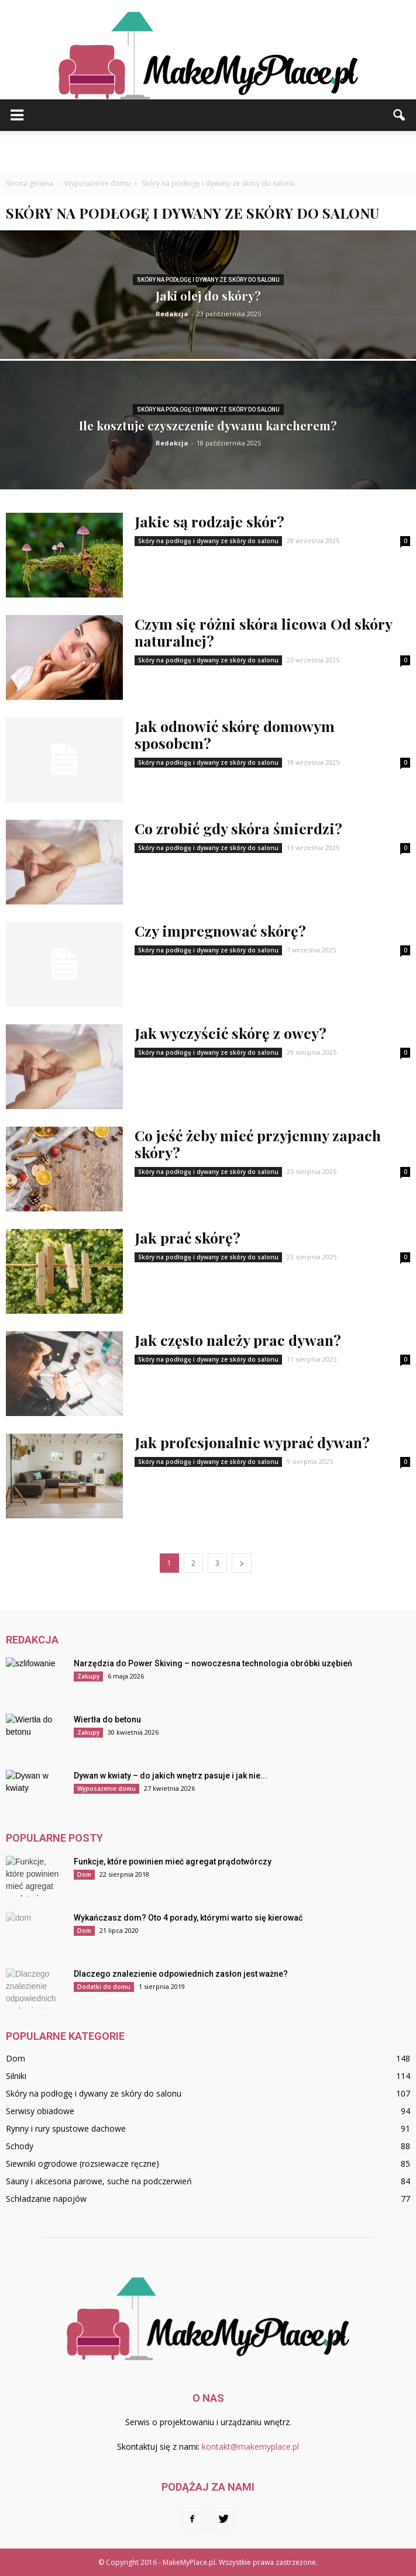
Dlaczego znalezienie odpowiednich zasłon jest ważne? (181, 1973)
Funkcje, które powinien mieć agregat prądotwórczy (172, 1861)
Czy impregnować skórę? (220, 930)
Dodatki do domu (103, 1987)
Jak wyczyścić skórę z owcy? (230, 1032)
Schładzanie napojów (46, 2198)
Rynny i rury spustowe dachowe (66, 2128)
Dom (84, 1874)
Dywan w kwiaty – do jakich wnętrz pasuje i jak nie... (170, 1775)
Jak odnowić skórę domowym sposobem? (235, 734)
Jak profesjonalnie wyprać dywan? (252, 1442)
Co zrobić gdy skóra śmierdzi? (238, 828)
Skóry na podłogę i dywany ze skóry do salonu (208, 280)
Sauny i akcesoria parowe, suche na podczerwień (99, 2181)
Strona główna (29, 183)
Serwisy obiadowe (40, 2110)
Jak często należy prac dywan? (238, 1339)
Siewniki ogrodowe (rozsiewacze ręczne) (82, 2163)
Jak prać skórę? (187, 1237)
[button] (399, 115)
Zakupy (88, 1676)
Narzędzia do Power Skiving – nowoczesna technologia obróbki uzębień (213, 1663)
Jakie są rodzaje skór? (209, 521)
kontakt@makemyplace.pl (250, 2446)
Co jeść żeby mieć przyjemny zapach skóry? (258, 1143)
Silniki (16, 2075)
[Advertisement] (208, 151)
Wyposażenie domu (106, 1788)
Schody (19, 2146)
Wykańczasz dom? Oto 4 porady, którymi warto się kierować (188, 1917)
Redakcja (172, 313)
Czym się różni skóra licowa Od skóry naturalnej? (263, 632)
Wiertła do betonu (107, 1719)
